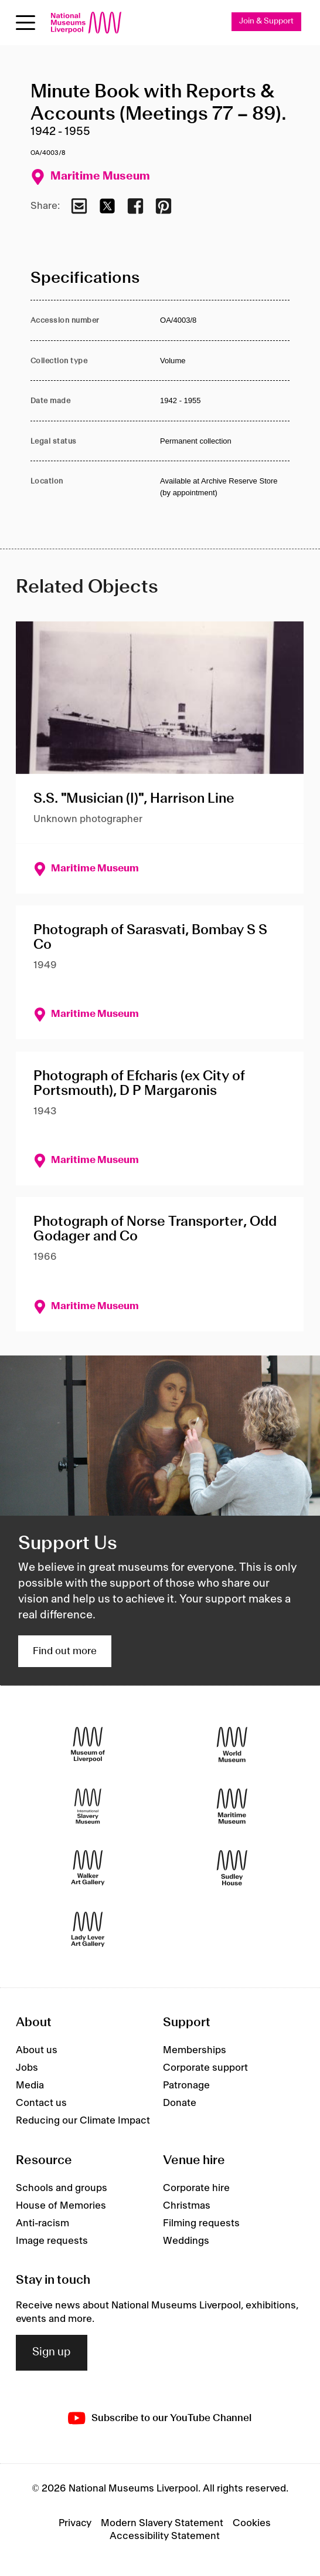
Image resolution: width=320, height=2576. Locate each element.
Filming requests (201, 2223)
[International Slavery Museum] (88, 1806)
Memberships (194, 2050)
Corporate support (205, 2068)
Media (30, 2085)
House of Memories (61, 2205)
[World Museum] (232, 1744)
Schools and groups (61, 2188)
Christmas (186, 2205)
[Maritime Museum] (232, 1806)
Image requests (52, 2241)
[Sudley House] (232, 1867)
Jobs (27, 2068)
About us (36, 2050)
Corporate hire (196, 2188)
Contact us (41, 2103)
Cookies (252, 2523)
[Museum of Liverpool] (88, 1744)
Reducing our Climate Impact (83, 2120)
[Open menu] (25, 22)
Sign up (51, 2352)
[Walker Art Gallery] (88, 1867)
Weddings (186, 2241)
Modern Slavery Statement (162, 2523)
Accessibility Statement (165, 2536)
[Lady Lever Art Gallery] (88, 1929)
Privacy (75, 2523)
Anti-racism (42, 2223)
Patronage (186, 2085)
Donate (179, 2103)
